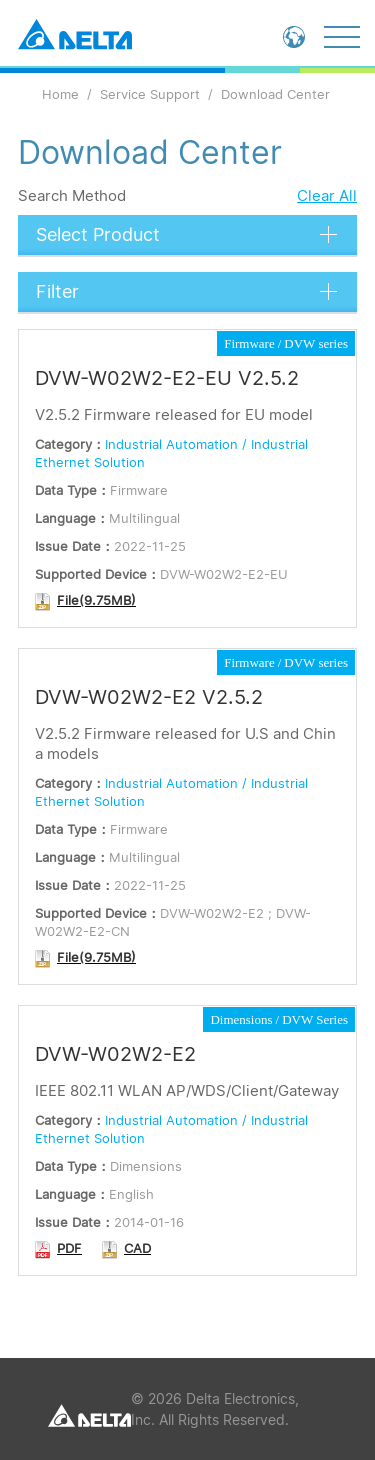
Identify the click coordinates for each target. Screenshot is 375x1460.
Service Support (150, 94)
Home (60, 94)
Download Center (275, 94)
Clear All (327, 195)
